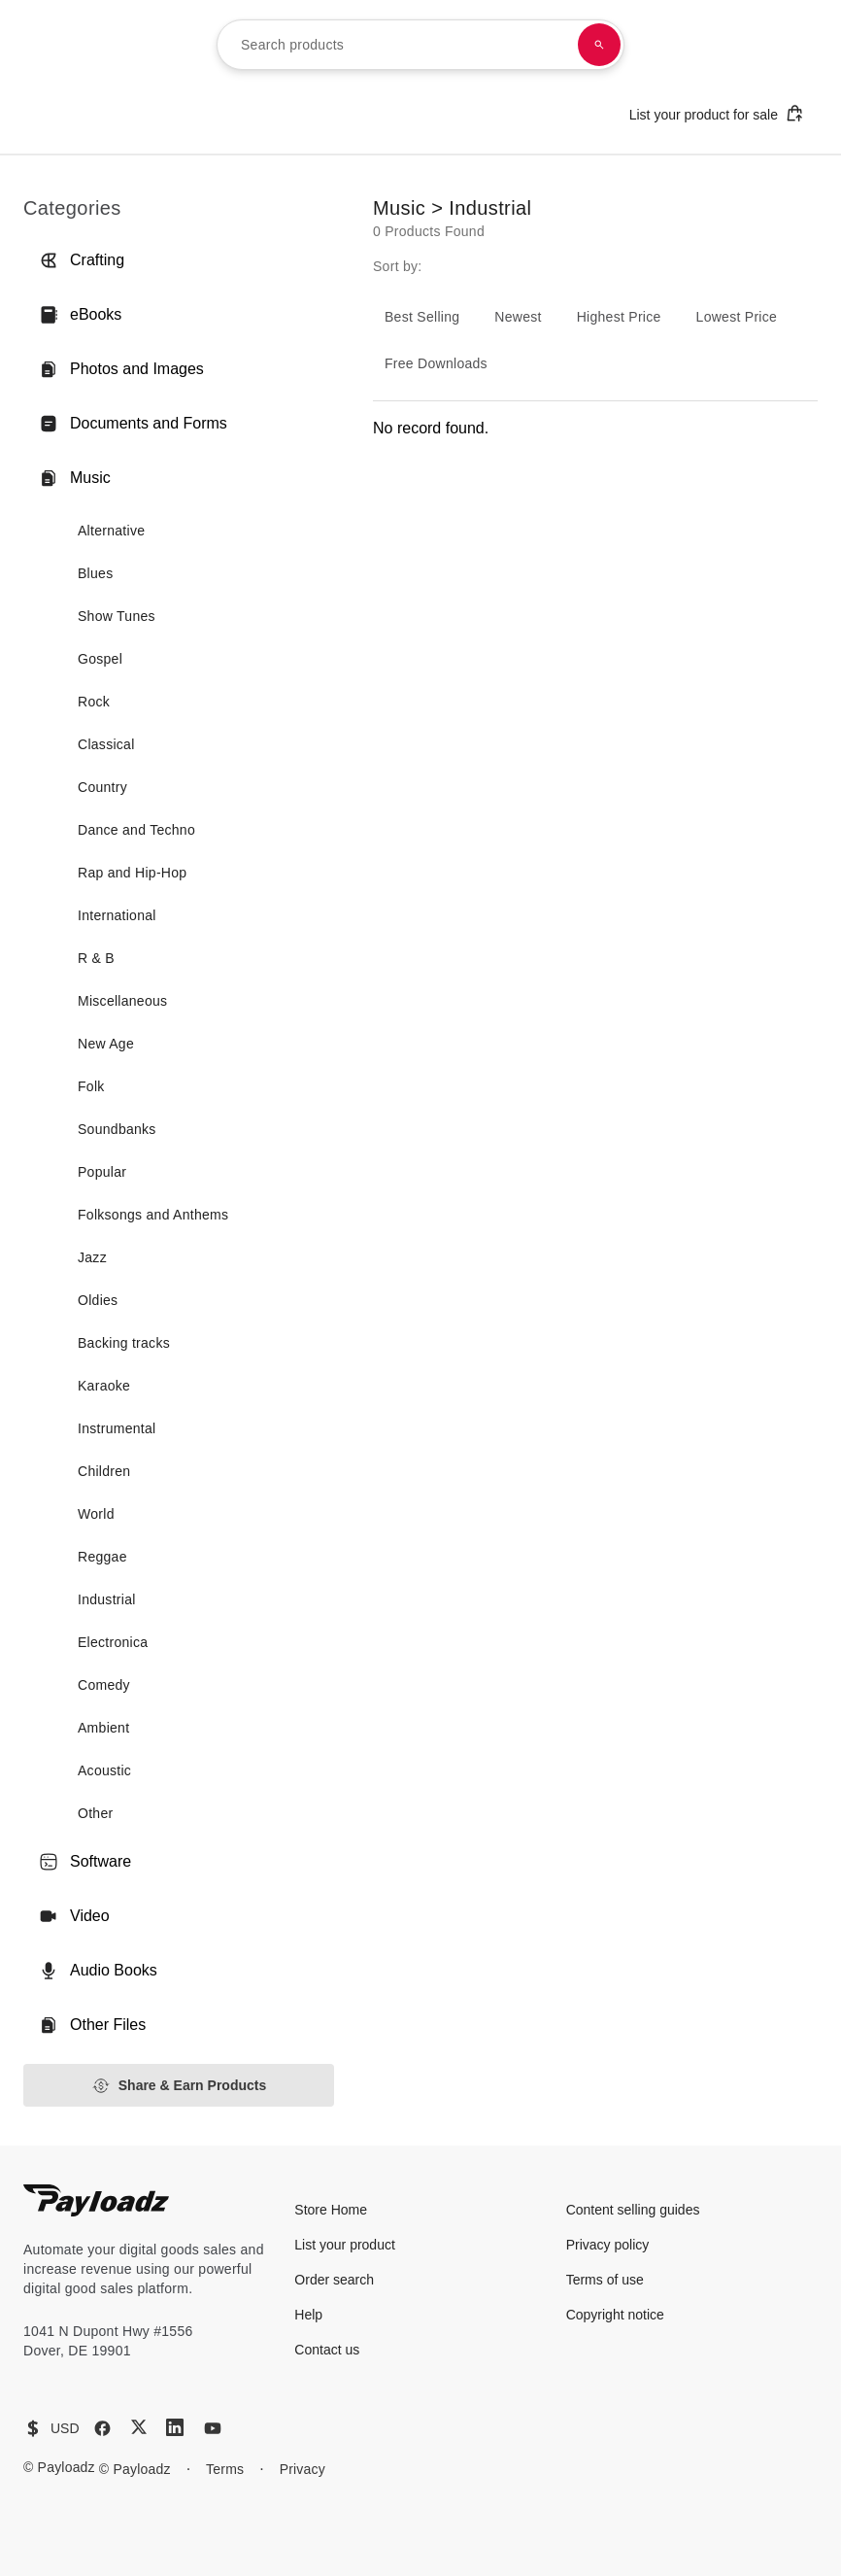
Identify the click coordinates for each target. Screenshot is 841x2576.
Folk (91, 1086)
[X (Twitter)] (139, 2427)
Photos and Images (121, 369)
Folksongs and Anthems (153, 1214)
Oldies (98, 1300)
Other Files (92, 2025)
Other (95, 1813)
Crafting (81, 260)
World (96, 1514)
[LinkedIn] (175, 2427)
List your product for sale (716, 113)
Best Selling (422, 317)
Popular (102, 1172)
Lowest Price (737, 317)
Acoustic (104, 1770)
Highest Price (619, 317)
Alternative (111, 530)
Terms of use (605, 2279)
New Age (106, 1043)
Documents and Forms (133, 423)
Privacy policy (608, 2244)
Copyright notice (615, 2314)
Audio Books (98, 1970)
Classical (106, 744)
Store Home (330, 2209)
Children (104, 1471)
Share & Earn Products (179, 2086)
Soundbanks (117, 1129)
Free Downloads (436, 363)
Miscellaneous (122, 1001)
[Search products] (599, 44)
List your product (344, 2244)
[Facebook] (102, 2428)
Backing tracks (124, 1343)
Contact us (326, 2349)
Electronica (113, 1642)
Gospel (100, 659)
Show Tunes (116, 616)
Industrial (107, 1599)
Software (85, 1862)
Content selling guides (633, 2209)
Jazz (92, 1257)
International (117, 915)
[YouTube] (212, 2428)
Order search (334, 2279)
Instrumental (116, 1428)
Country (102, 787)
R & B (96, 958)
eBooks (80, 315)
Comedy (104, 1685)
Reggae (102, 1556)
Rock (94, 701)
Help (308, 2314)
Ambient (103, 1727)
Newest (517, 317)
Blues (95, 573)
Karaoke (104, 1385)
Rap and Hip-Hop (132, 872)
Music (75, 478)
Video (74, 1916)
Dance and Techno (136, 830)
